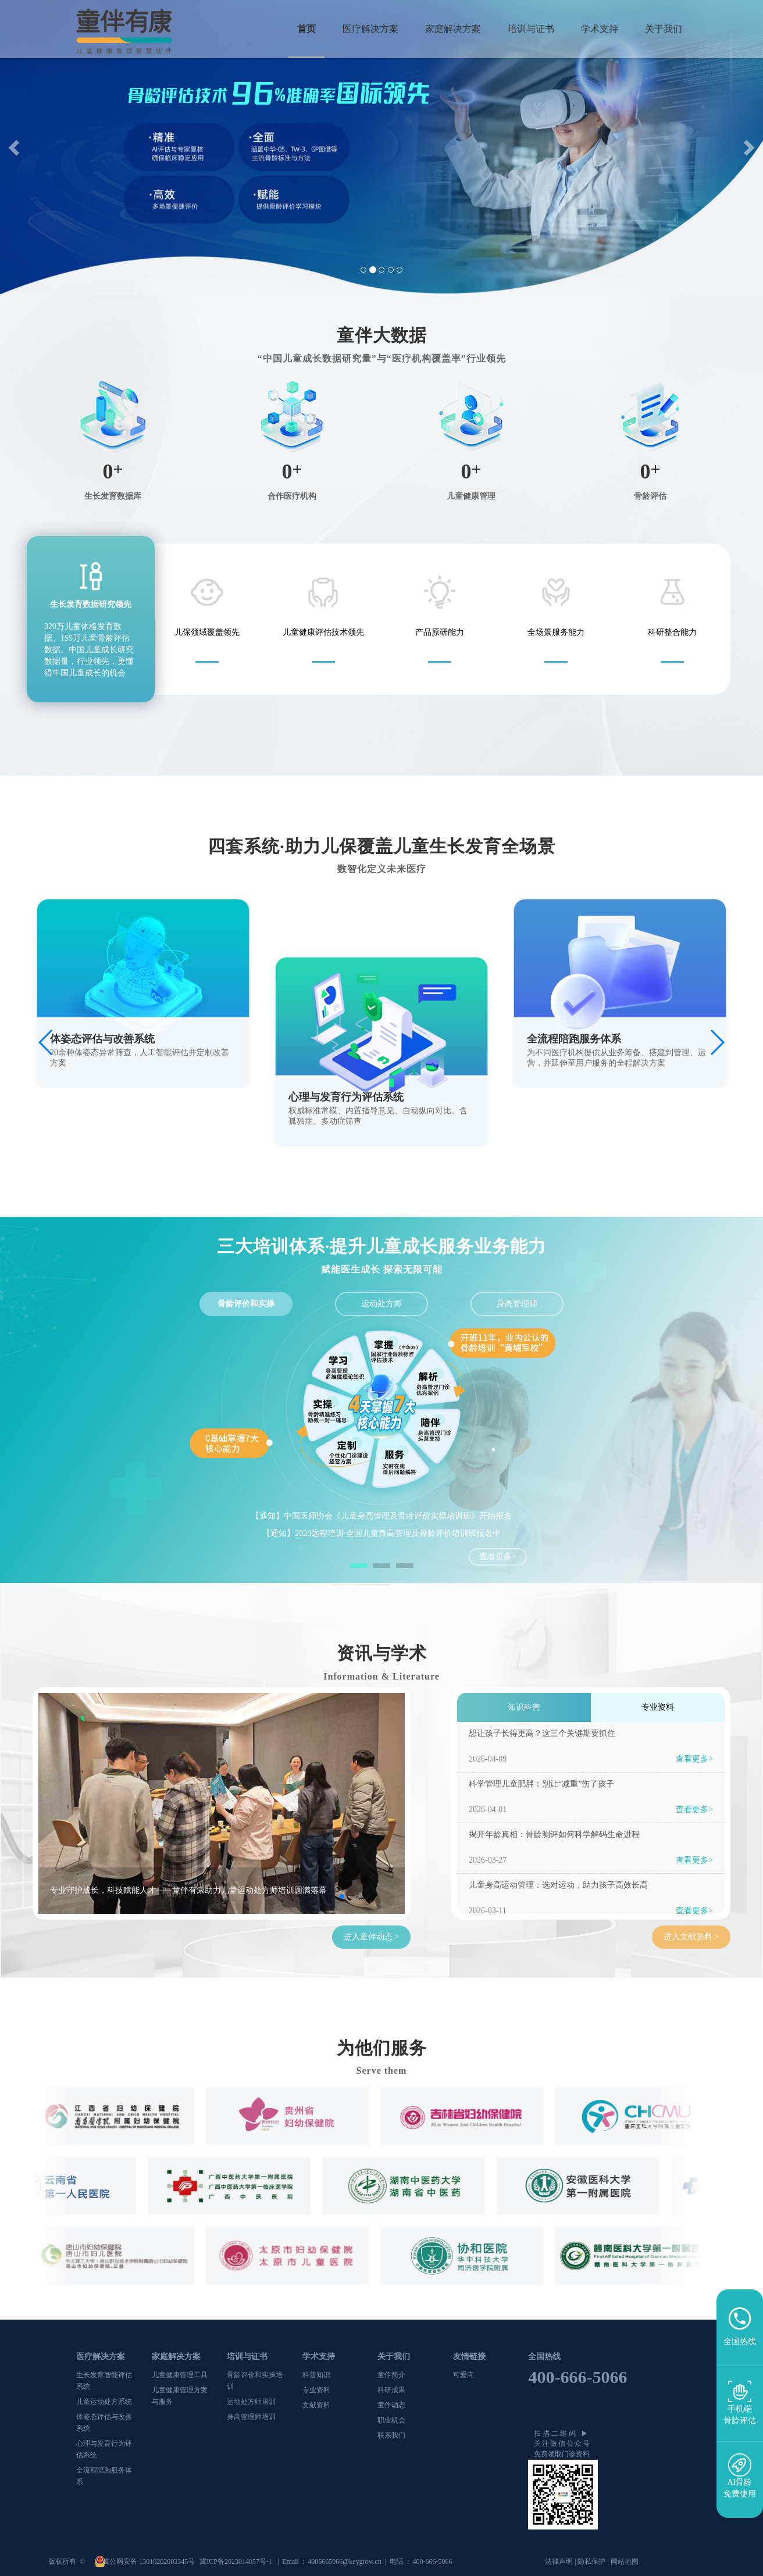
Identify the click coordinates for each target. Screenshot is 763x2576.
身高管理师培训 (251, 2417)
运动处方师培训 (251, 2402)
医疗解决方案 (370, 29)
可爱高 (463, 2375)
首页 (306, 29)
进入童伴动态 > (371, 1936)
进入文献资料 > (691, 1936)
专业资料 (316, 2390)
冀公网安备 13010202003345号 (149, 2561)
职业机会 (391, 2420)
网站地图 (625, 2561)
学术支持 (599, 29)
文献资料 (316, 2405)
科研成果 (391, 2390)
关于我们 (663, 29)
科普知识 (316, 2375)
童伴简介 (391, 2375)
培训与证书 (531, 29)
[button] (15, 147)
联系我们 (391, 2435)
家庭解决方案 (453, 29)
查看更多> (497, 1556)
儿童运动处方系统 (104, 2402)
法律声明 (559, 2561)
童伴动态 (391, 2405)
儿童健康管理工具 (180, 2375)
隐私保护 (591, 2561)
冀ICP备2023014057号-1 (236, 2561)
